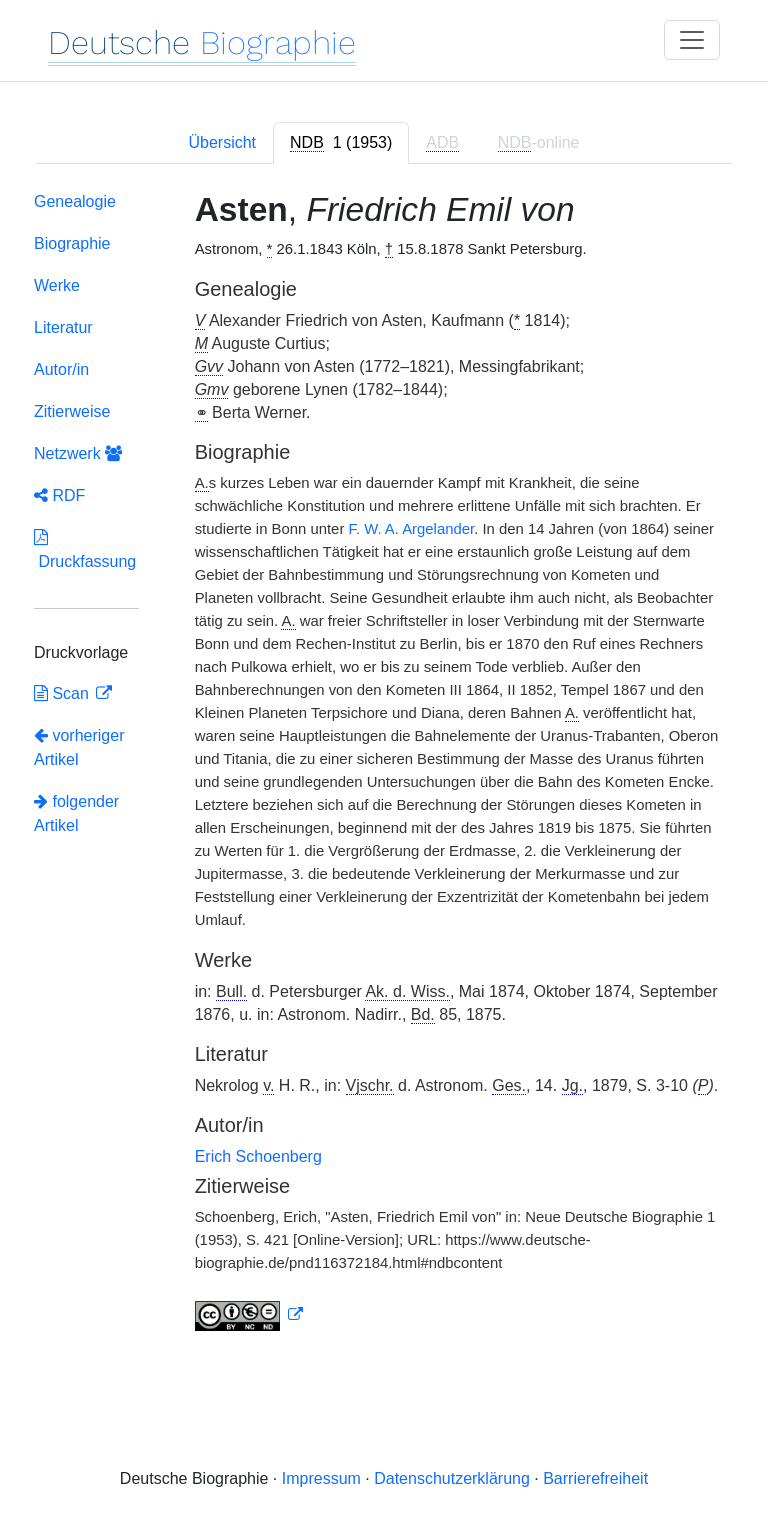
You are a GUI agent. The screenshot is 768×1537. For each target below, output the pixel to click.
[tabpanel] (384, 765)
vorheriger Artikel (79, 747)
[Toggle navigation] (692, 40)
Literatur (63, 327)
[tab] (341, 143)
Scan (63, 693)
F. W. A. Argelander (411, 529)
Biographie (72, 243)
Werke (57, 285)
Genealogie (75, 201)
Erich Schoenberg (258, 1156)
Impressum (321, 1478)
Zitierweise (72, 411)
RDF (59, 495)
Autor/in (61, 369)
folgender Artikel (76, 813)
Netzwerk (78, 453)
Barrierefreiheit (595, 1478)
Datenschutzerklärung (452, 1478)
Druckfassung (85, 549)
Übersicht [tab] (222, 142)
